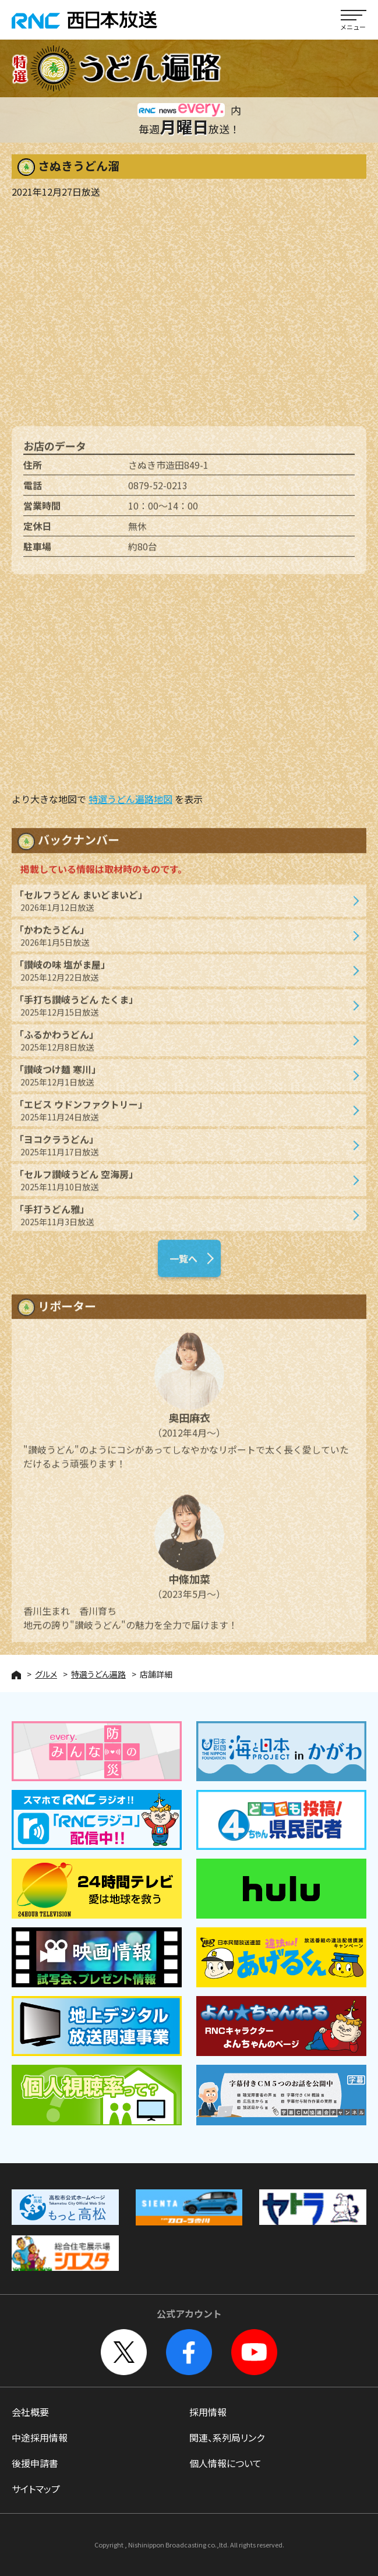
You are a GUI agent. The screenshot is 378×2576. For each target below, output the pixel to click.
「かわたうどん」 (183, 941)
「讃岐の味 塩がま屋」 (183, 976)
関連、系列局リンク (226, 2437)
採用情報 (208, 2412)
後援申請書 (35, 2463)
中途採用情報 (40, 2437)
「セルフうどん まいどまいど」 (183, 906)
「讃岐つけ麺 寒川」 (183, 1080)
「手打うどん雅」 (183, 1220)
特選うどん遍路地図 (130, 799)
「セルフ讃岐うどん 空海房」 (183, 1185)
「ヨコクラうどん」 (183, 1150)
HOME (16, 1675)
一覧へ (183, 1264)
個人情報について (225, 2463)
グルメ (46, 1674)
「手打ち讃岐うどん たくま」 (183, 1010)
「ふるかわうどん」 (183, 1045)
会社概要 (30, 2412)
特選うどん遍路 (98, 1674)
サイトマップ (36, 2489)
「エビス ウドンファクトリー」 (183, 1115)
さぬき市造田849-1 (168, 470)
